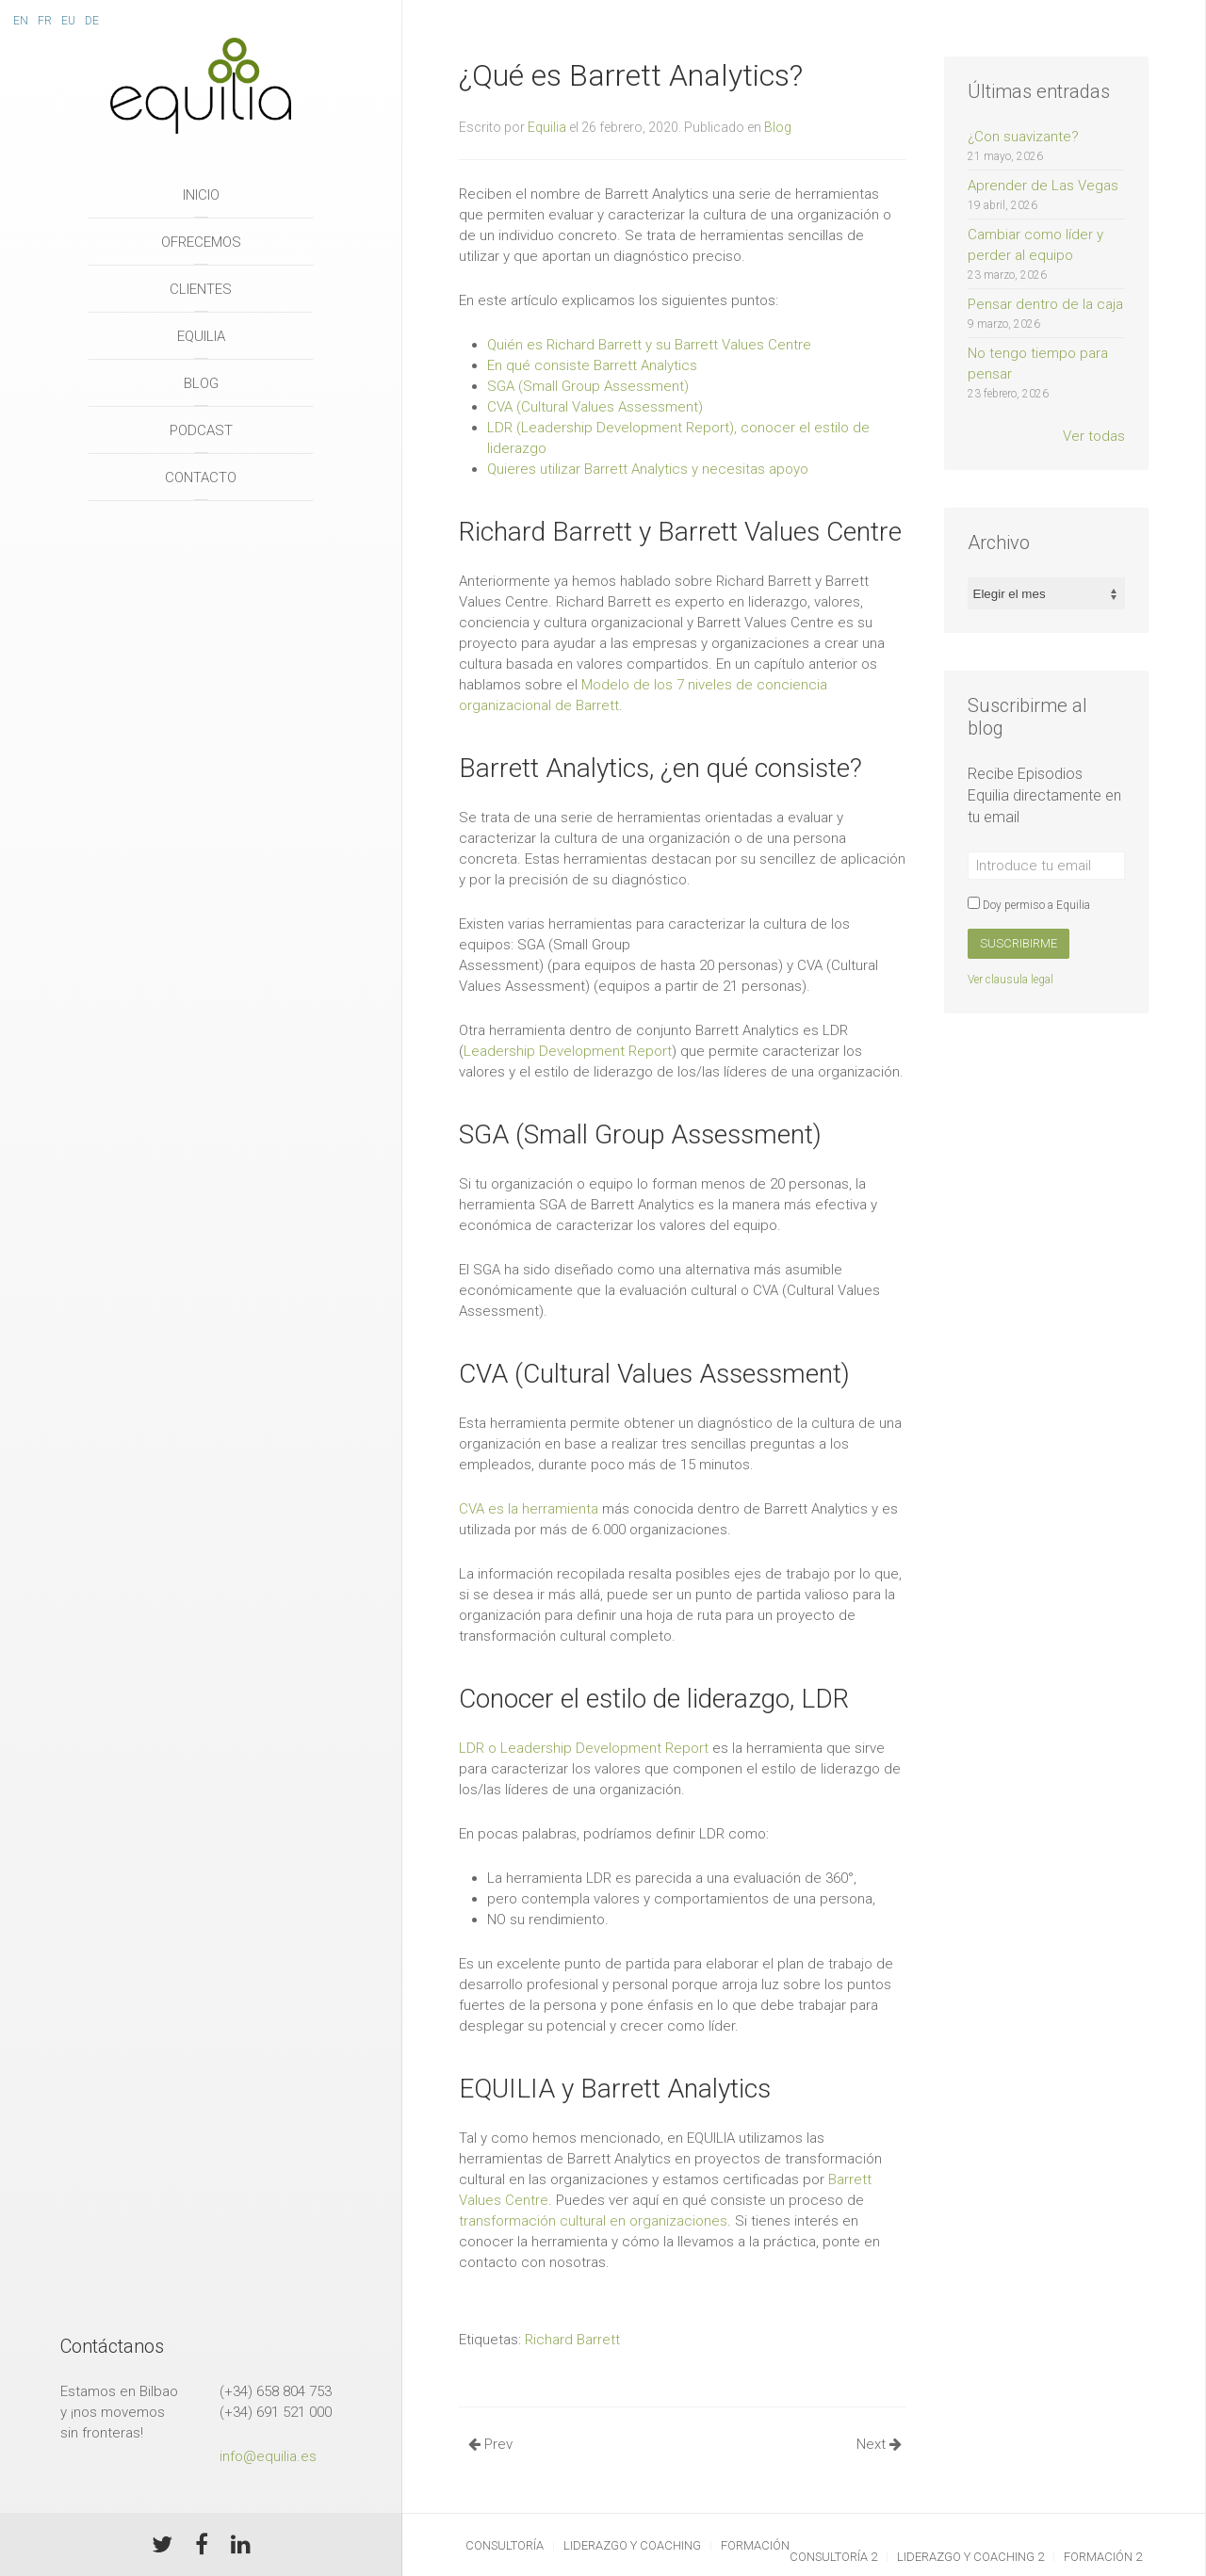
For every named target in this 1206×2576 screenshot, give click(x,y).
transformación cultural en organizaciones (593, 2220)
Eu (68, 20)
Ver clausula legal (1010, 979)
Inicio (201, 194)
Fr (45, 20)
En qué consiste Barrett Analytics (592, 365)
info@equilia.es (268, 2456)
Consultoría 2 (833, 2557)
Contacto (200, 477)
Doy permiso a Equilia (1029, 905)
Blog (201, 383)
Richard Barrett (572, 2339)
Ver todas (1094, 436)
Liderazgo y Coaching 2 (970, 2557)
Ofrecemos (201, 242)
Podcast (201, 430)
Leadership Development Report (568, 1051)
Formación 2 (1103, 2557)
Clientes (201, 289)
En (20, 20)
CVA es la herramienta (528, 1508)
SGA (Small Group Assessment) (588, 386)
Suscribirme (1018, 943)
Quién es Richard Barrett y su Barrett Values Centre (649, 344)
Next (879, 2444)
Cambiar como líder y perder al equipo (1046, 255)
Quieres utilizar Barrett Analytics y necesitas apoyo (647, 469)
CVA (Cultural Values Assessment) (595, 406)
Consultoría (504, 2545)
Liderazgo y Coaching (632, 2545)
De (92, 20)
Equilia (201, 336)
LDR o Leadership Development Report (584, 1748)
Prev (490, 2444)
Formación (755, 2545)
